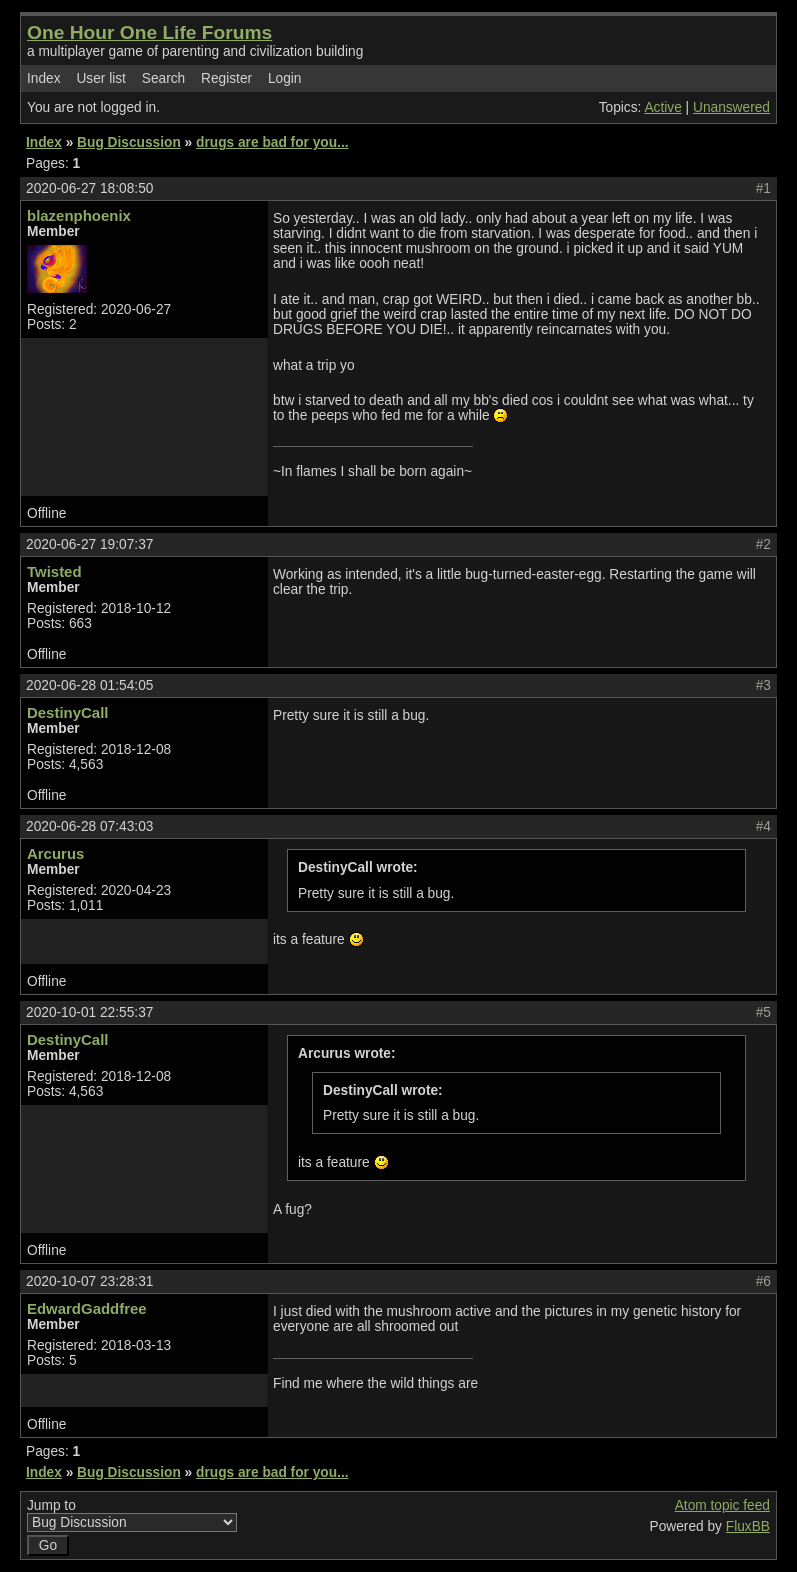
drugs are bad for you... (272, 142)
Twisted (54, 571)
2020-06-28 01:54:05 (89, 685)
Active (662, 107)
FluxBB (748, 1526)
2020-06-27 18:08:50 (89, 188)
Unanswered (731, 107)
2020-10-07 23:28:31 (89, 1281)
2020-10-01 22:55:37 (89, 1012)
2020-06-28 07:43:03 (89, 826)
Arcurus (55, 853)
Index (44, 78)
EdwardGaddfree (87, 1308)
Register (226, 78)
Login (285, 78)
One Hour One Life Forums (149, 32)
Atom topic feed (722, 1505)
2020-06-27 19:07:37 (89, 544)
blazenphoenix (79, 215)
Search (163, 78)
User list (101, 78)
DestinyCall (67, 712)
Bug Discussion (129, 142)
